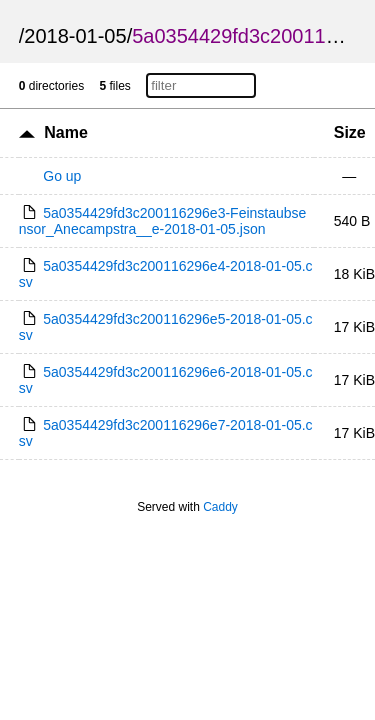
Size (350, 132)
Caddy (220, 507)
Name (66, 132)
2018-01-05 (75, 36)
